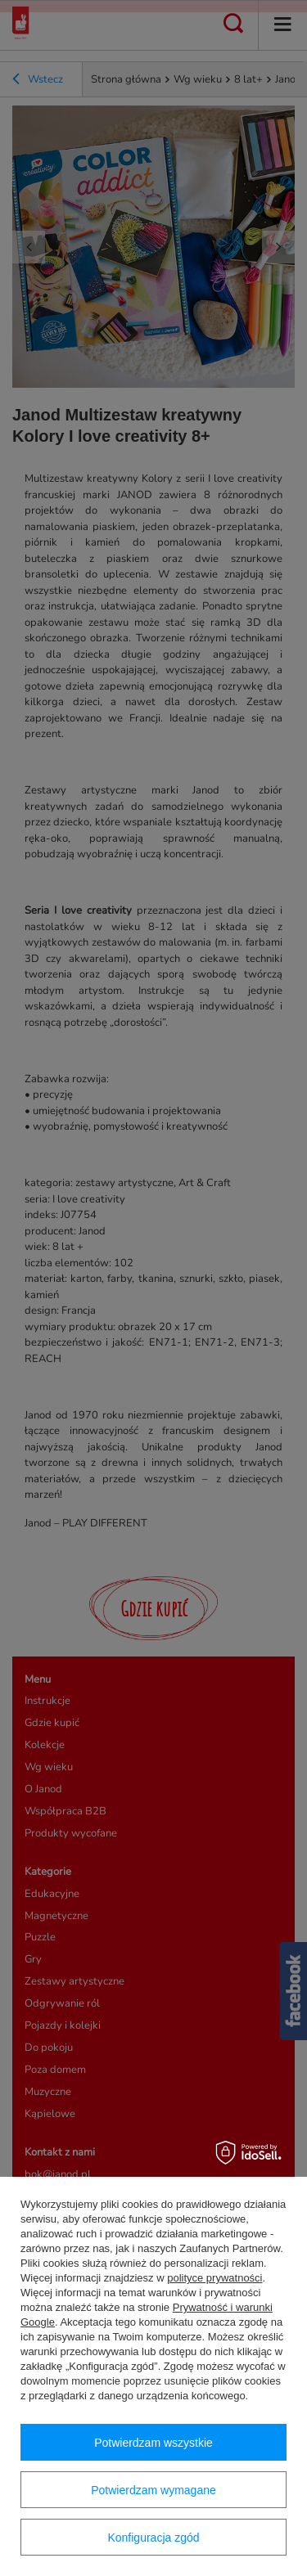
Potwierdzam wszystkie (153, 2442)
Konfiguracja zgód (153, 2537)
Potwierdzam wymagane (153, 2490)
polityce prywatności (214, 2278)
